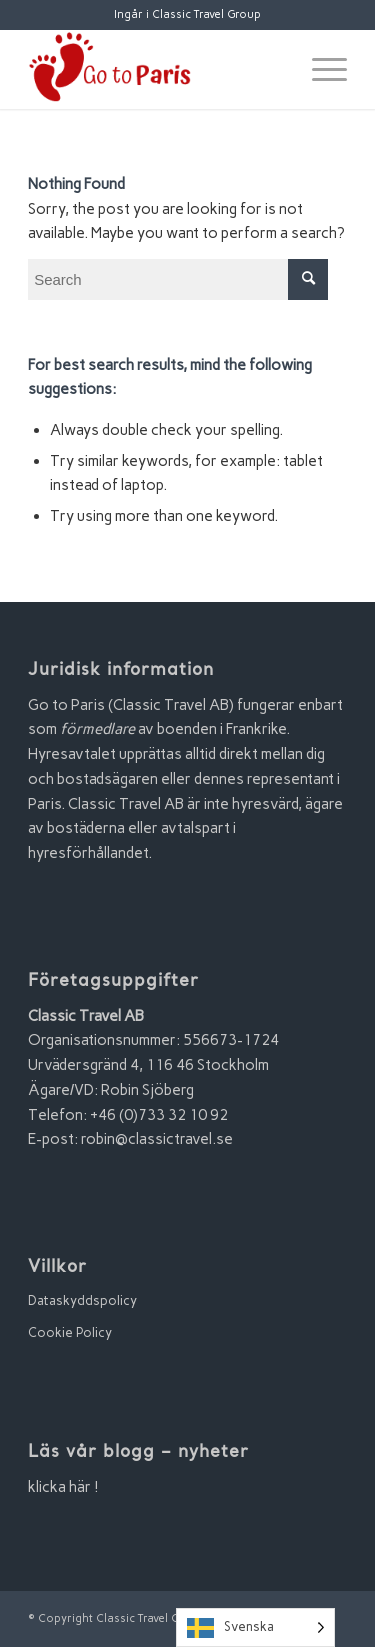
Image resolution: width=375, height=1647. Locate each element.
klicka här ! (63, 1487)
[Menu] (319, 69)
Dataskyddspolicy (82, 1300)
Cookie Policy (70, 1332)
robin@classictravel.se (157, 1139)
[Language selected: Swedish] (255, 1627)
